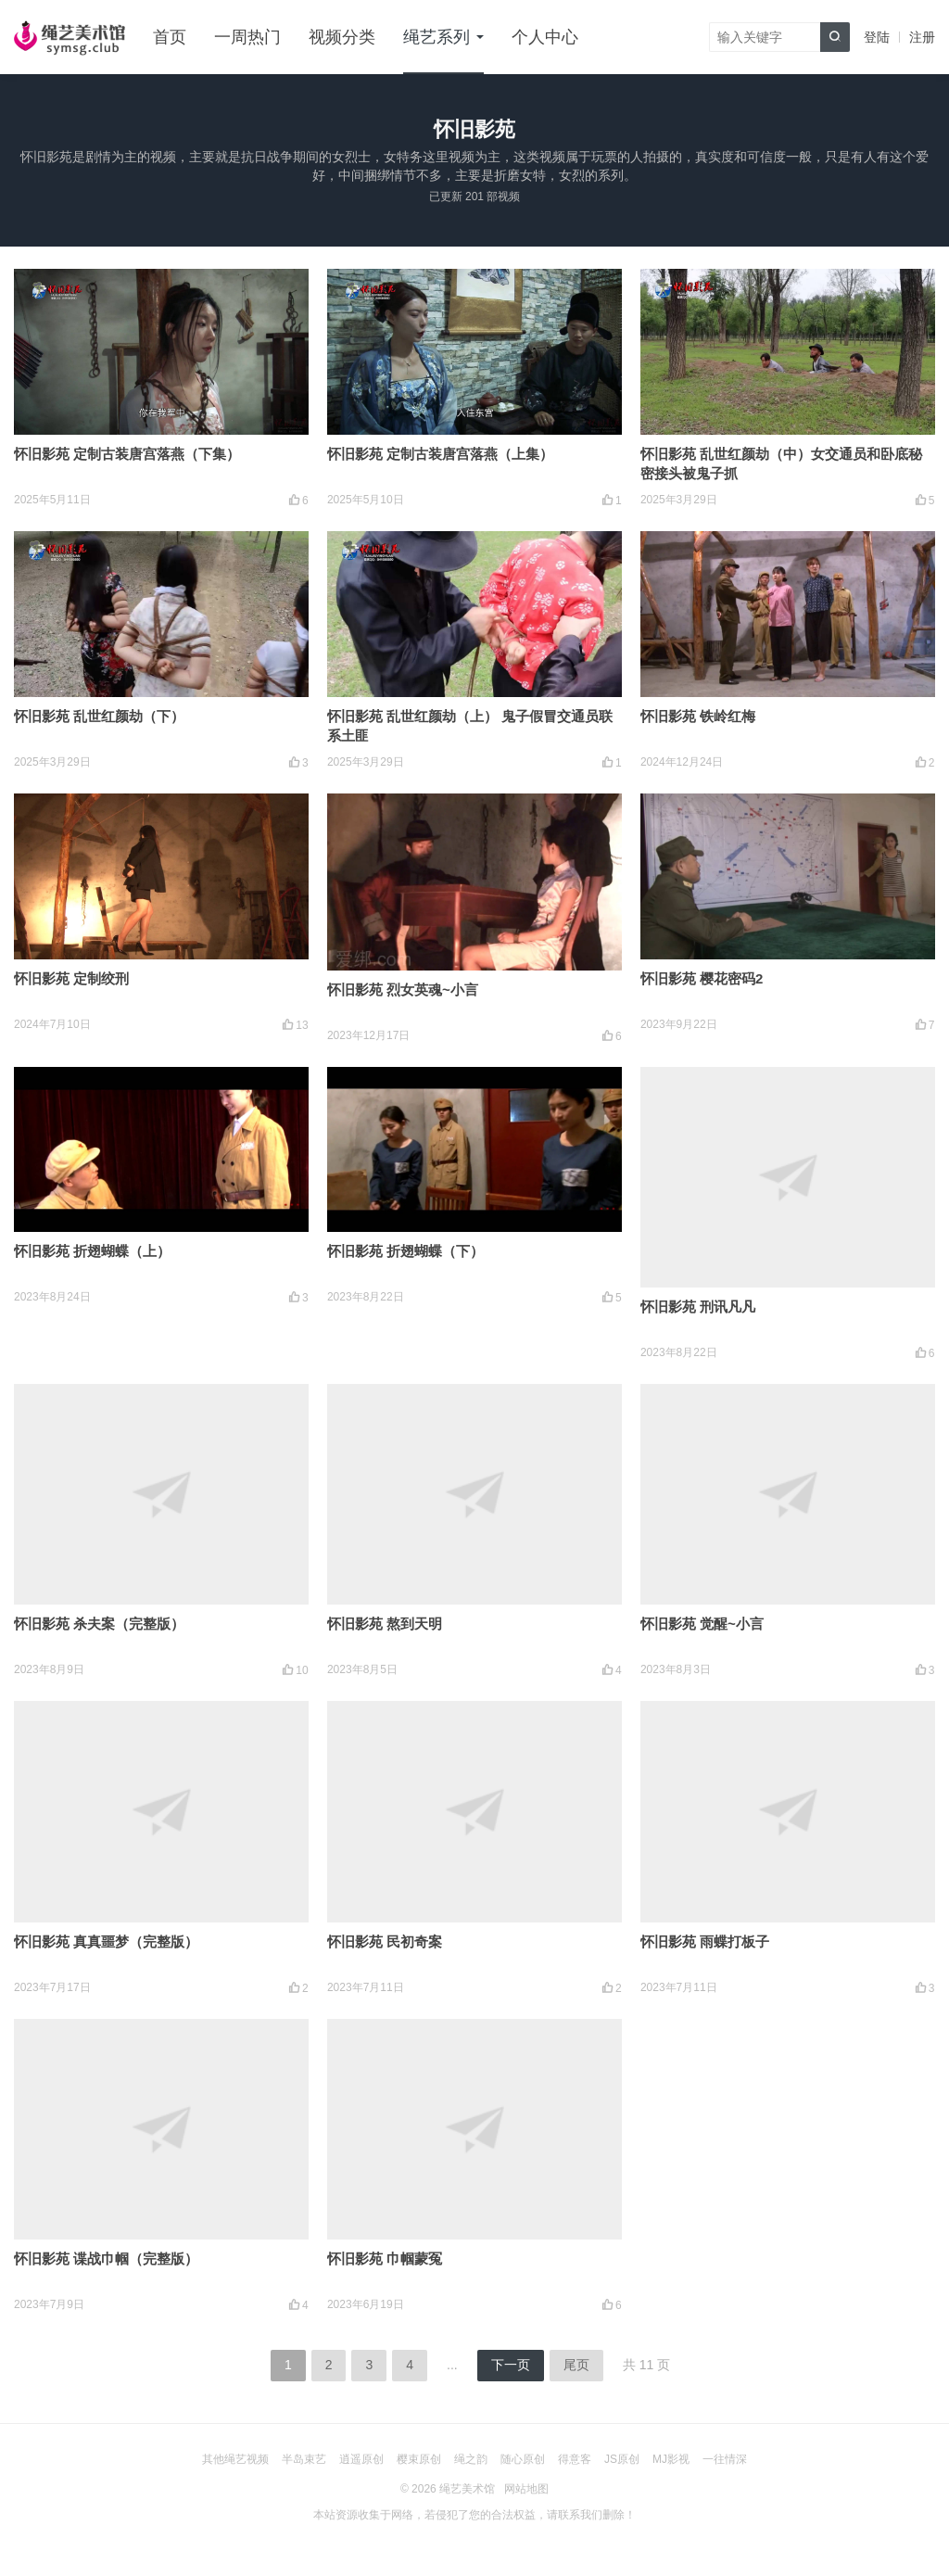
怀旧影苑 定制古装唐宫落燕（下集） (127, 454)
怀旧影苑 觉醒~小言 (702, 1623)
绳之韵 (470, 2459)
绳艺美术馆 (467, 2488)
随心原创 (522, 2459)
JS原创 (621, 2459)
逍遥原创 (361, 2459)
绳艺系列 (436, 37)
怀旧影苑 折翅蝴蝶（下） (405, 1251)
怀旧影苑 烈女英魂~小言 (402, 989)
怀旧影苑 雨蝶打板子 (704, 1941)
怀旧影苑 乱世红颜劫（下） (99, 716)
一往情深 (724, 2459)
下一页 (510, 2364)
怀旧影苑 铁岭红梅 (697, 716)
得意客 (574, 2459)
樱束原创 (419, 2459)
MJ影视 (671, 2459)
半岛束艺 (304, 2459)
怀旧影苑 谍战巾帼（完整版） (106, 2258)
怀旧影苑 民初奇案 (384, 1941)
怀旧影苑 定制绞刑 (71, 978)
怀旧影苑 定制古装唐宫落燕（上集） (440, 454)
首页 (169, 37)
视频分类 (342, 37)
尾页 (576, 2364)
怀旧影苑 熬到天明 (384, 1623)
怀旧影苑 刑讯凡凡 (697, 1306)
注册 (922, 37)
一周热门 (247, 37)
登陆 (877, 37)
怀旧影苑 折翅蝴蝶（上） (92, 1251)
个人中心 (545, 37)
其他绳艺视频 (235, 2459)
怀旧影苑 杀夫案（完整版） (99, 1623)
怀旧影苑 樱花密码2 (702, 978)
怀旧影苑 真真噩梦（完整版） (106, 1941)
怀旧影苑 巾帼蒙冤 (384, 2258)
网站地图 (526, 2488)
